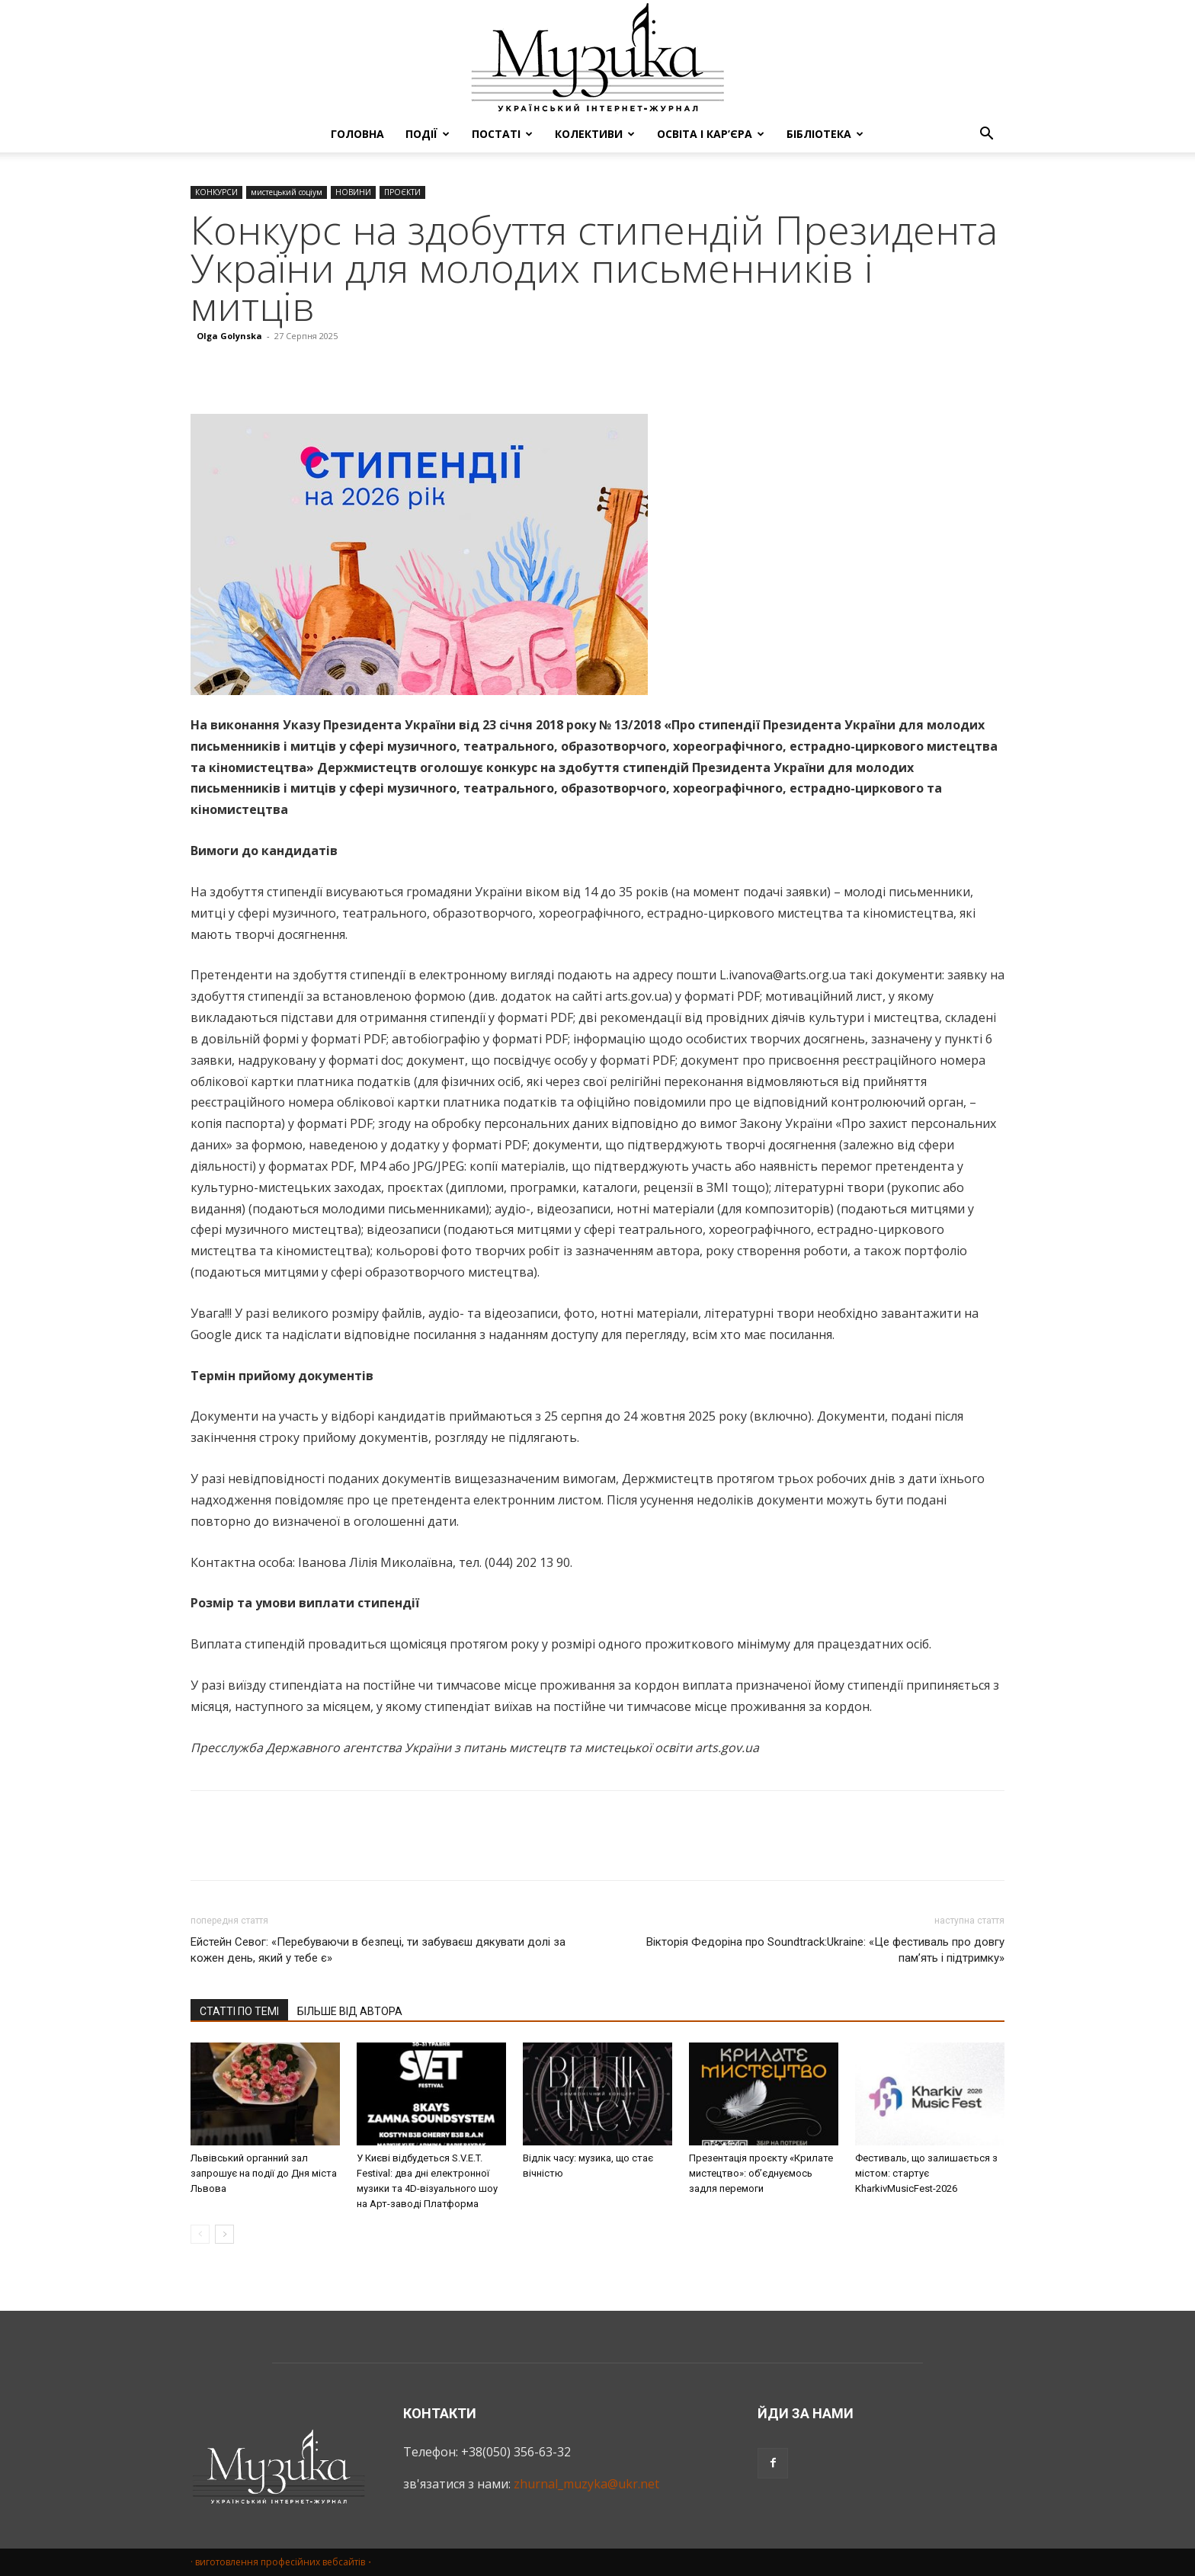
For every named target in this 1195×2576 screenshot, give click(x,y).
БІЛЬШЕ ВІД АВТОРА (349, 2011)
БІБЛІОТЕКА (825, 134)
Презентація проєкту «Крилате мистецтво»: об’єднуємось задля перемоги (761, 2173)
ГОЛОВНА (357, 134)
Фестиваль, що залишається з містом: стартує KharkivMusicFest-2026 (926, 2173)
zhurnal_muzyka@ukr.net (586, 2483)
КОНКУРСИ (216, 192)
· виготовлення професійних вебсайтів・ (282, 2561)
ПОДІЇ (427, 134)
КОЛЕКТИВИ (595, 134)
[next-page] (224, 2234)
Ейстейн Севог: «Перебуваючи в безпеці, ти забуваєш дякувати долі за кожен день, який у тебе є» (378, 1950)
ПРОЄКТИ (402, 192)
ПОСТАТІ (502, 134)
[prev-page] (200, 2234)
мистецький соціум (286, 192)
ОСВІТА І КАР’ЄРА (710, 134)
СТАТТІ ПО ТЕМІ (239, 2011)
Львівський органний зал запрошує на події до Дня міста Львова (264, 2173)
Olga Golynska (229, 335)
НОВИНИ (353, 192)
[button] (986, 135)
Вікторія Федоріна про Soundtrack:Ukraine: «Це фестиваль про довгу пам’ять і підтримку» (825, 1950)
